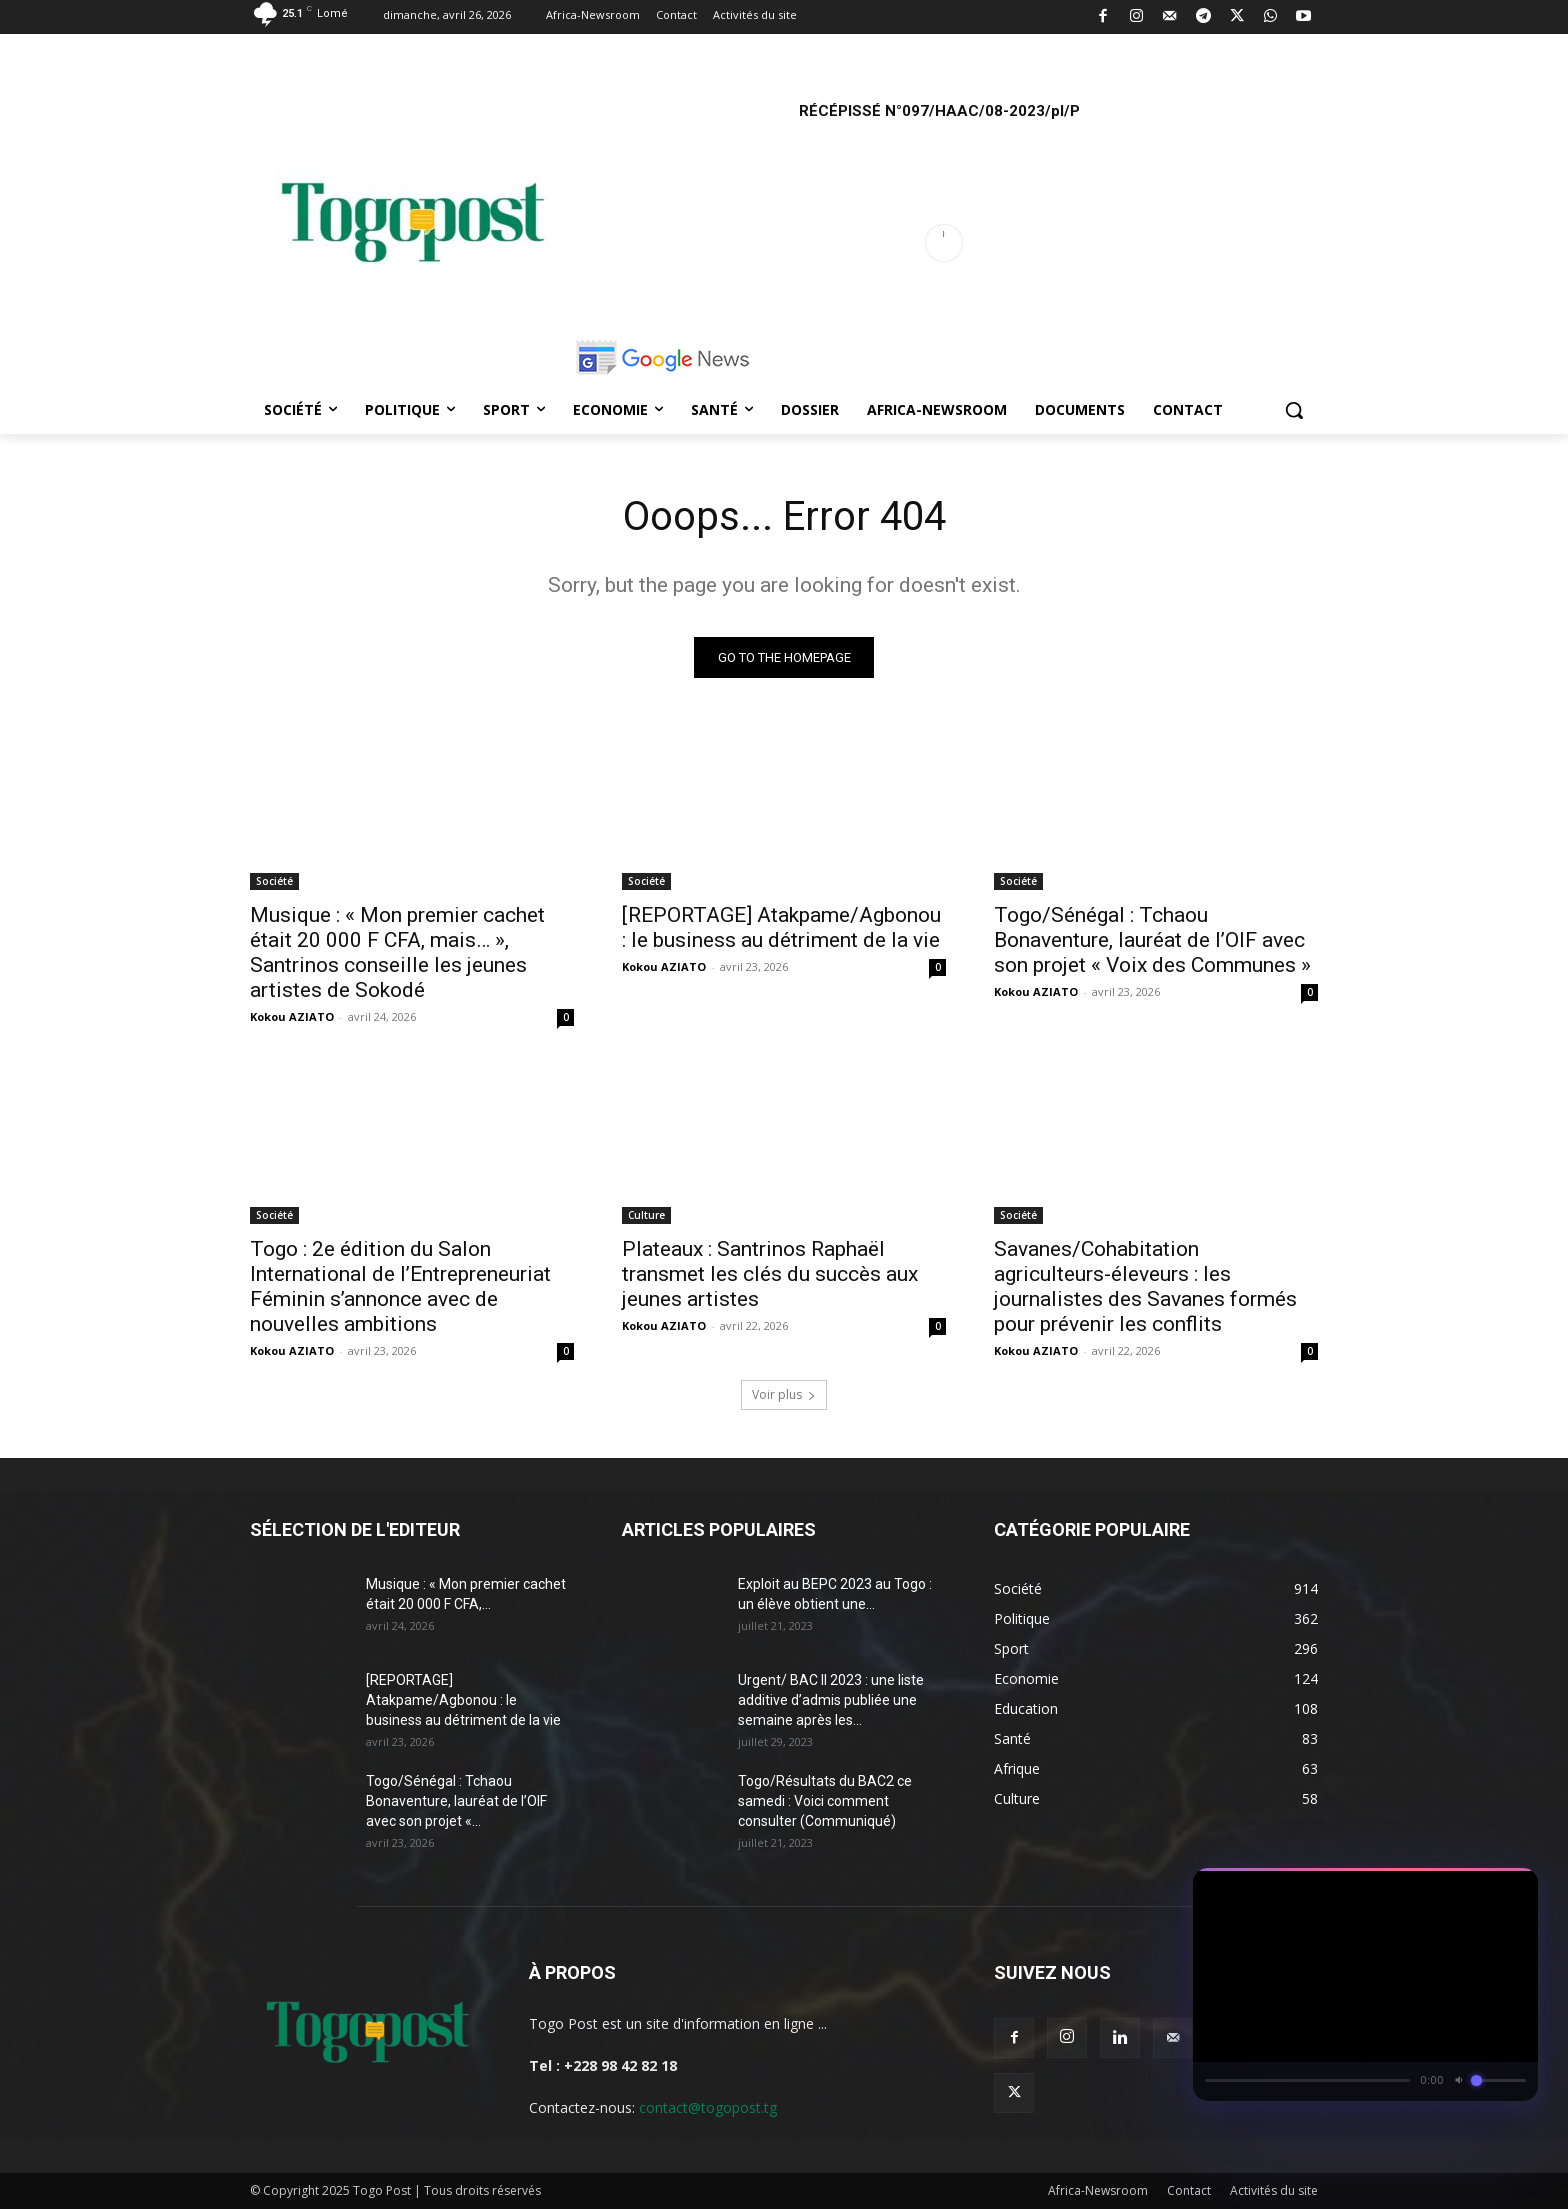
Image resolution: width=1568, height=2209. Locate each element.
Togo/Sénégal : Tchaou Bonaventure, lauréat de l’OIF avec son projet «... (456, 1801)
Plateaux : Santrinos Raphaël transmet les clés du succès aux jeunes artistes (770, 1274)
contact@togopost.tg (708, 2107)
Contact (1189, 2190)
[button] (1294, 410)
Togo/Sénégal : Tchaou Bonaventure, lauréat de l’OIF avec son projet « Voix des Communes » (1152, 940)
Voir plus (784, 1394)
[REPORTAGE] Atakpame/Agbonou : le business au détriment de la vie (781, 927)
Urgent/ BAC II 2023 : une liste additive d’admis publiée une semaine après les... (831, 1700)
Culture (646, 1215)
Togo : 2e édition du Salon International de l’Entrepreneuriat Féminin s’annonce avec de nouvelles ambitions (400, 1286)
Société (274, 881)
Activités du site (1274, 2190)
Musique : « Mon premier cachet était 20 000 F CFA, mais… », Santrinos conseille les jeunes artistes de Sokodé (397, 952)
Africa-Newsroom (1098, 2190)
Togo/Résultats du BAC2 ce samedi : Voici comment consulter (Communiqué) (825, 1801)
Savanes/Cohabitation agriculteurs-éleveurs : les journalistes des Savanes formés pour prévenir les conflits (1145, 1286)
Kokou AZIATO (292, 1016)
